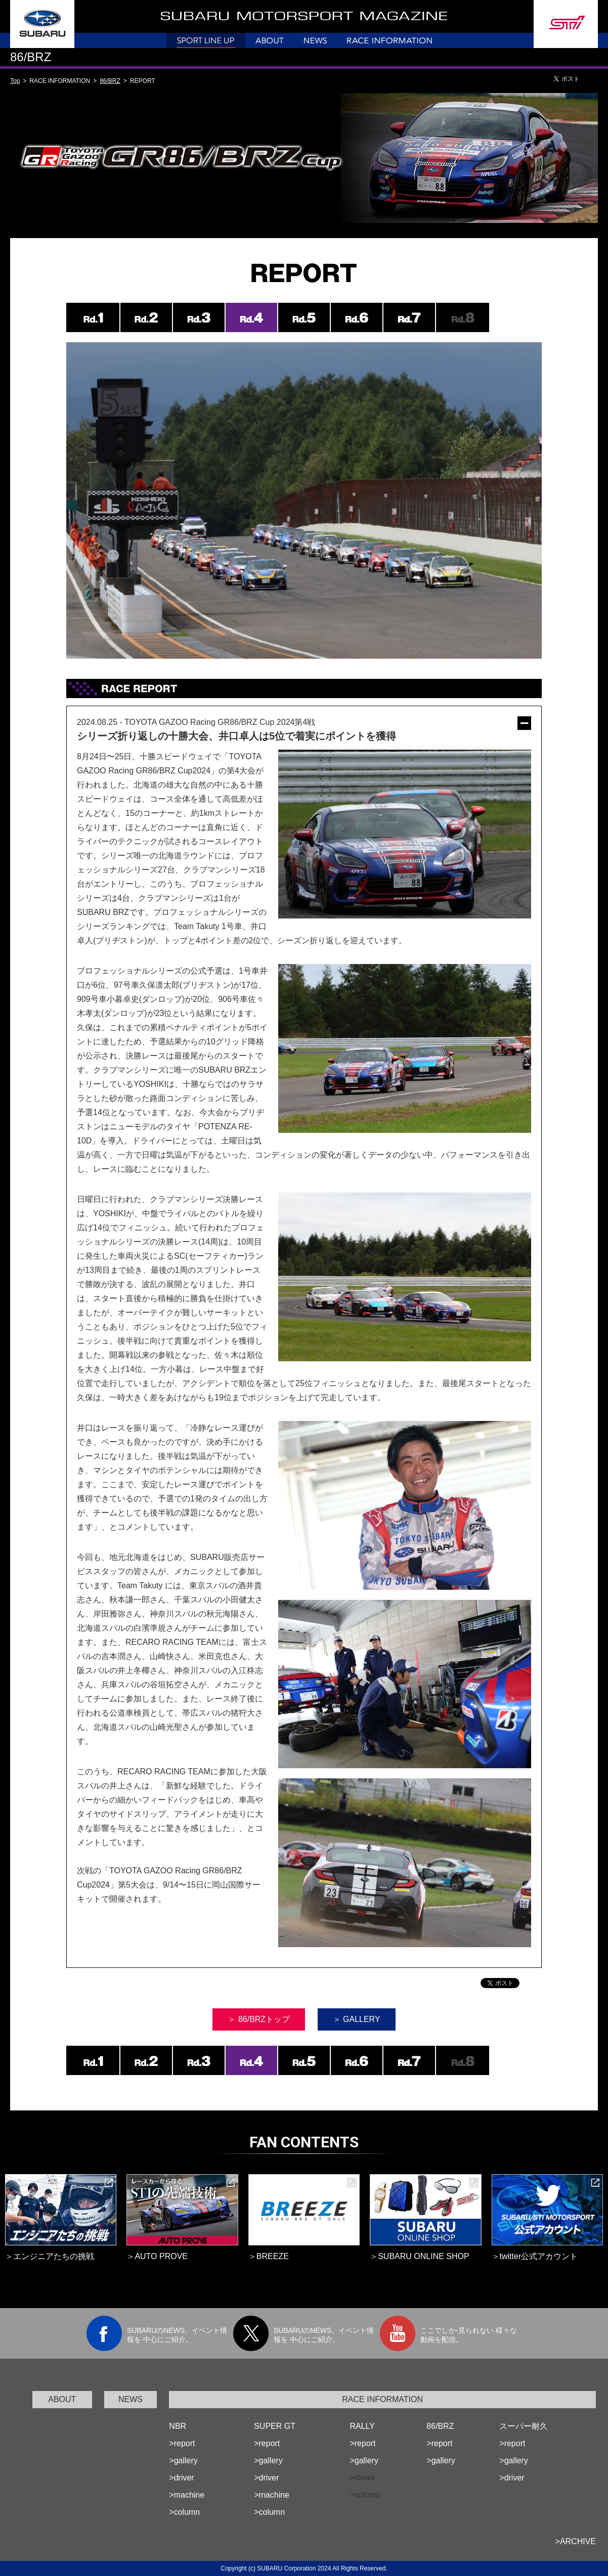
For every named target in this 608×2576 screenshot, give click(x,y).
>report (182, 2443)
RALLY (362, 2426)
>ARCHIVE (575, 2541)
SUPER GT (274, 2426)
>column (184, 2512)
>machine (186, 2495)
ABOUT (62, 2399)
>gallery (183, 2460)
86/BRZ (110, 80)
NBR (177, 2426)
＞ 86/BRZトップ (259, 2019)
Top (15, 80)
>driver (181, 2477)
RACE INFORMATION (382, 2399)
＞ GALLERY (356, 2019)
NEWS (130, 2399)
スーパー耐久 (523, 2426)
